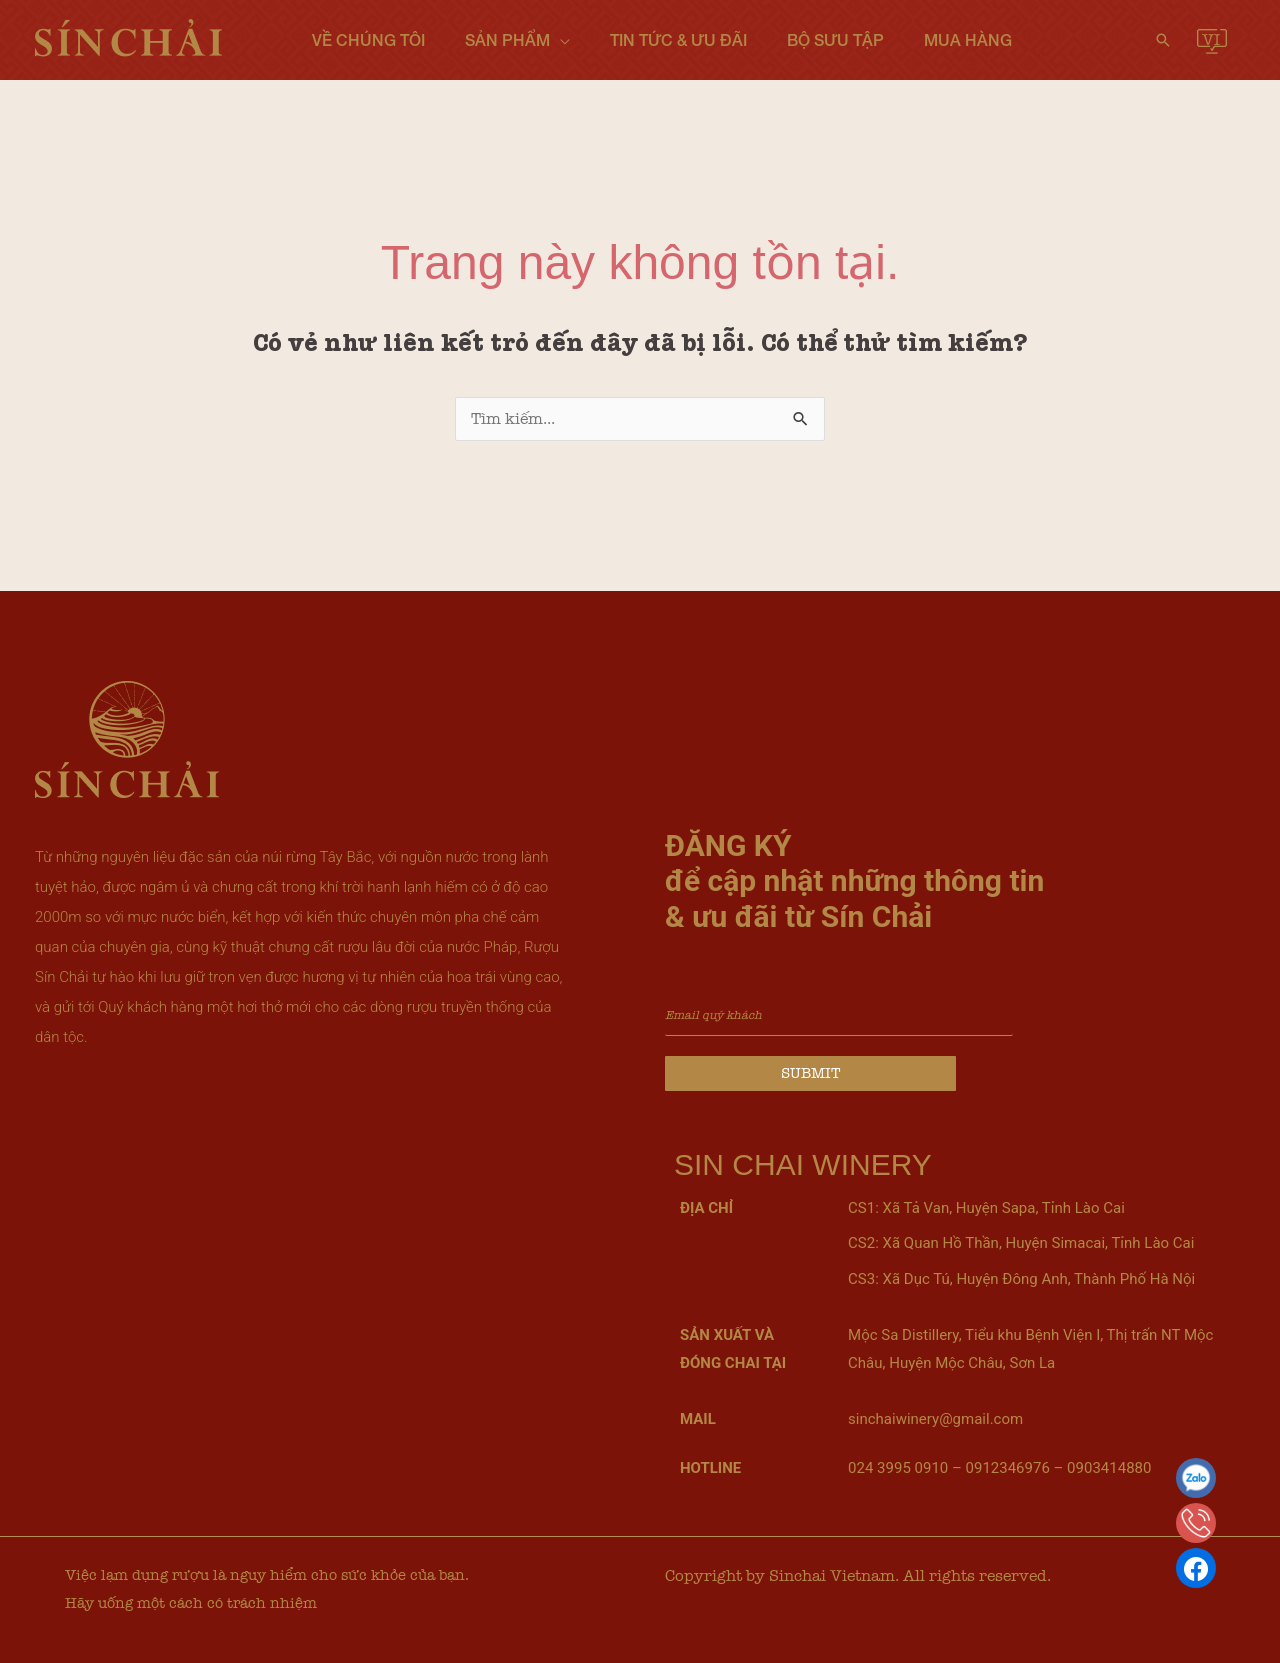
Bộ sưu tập (835, 39)
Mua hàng (968, 39)
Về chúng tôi (368, 39)
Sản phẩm (507, 39)
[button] (1163, 40)
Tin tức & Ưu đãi (678, 39)
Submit (811, 1073)
